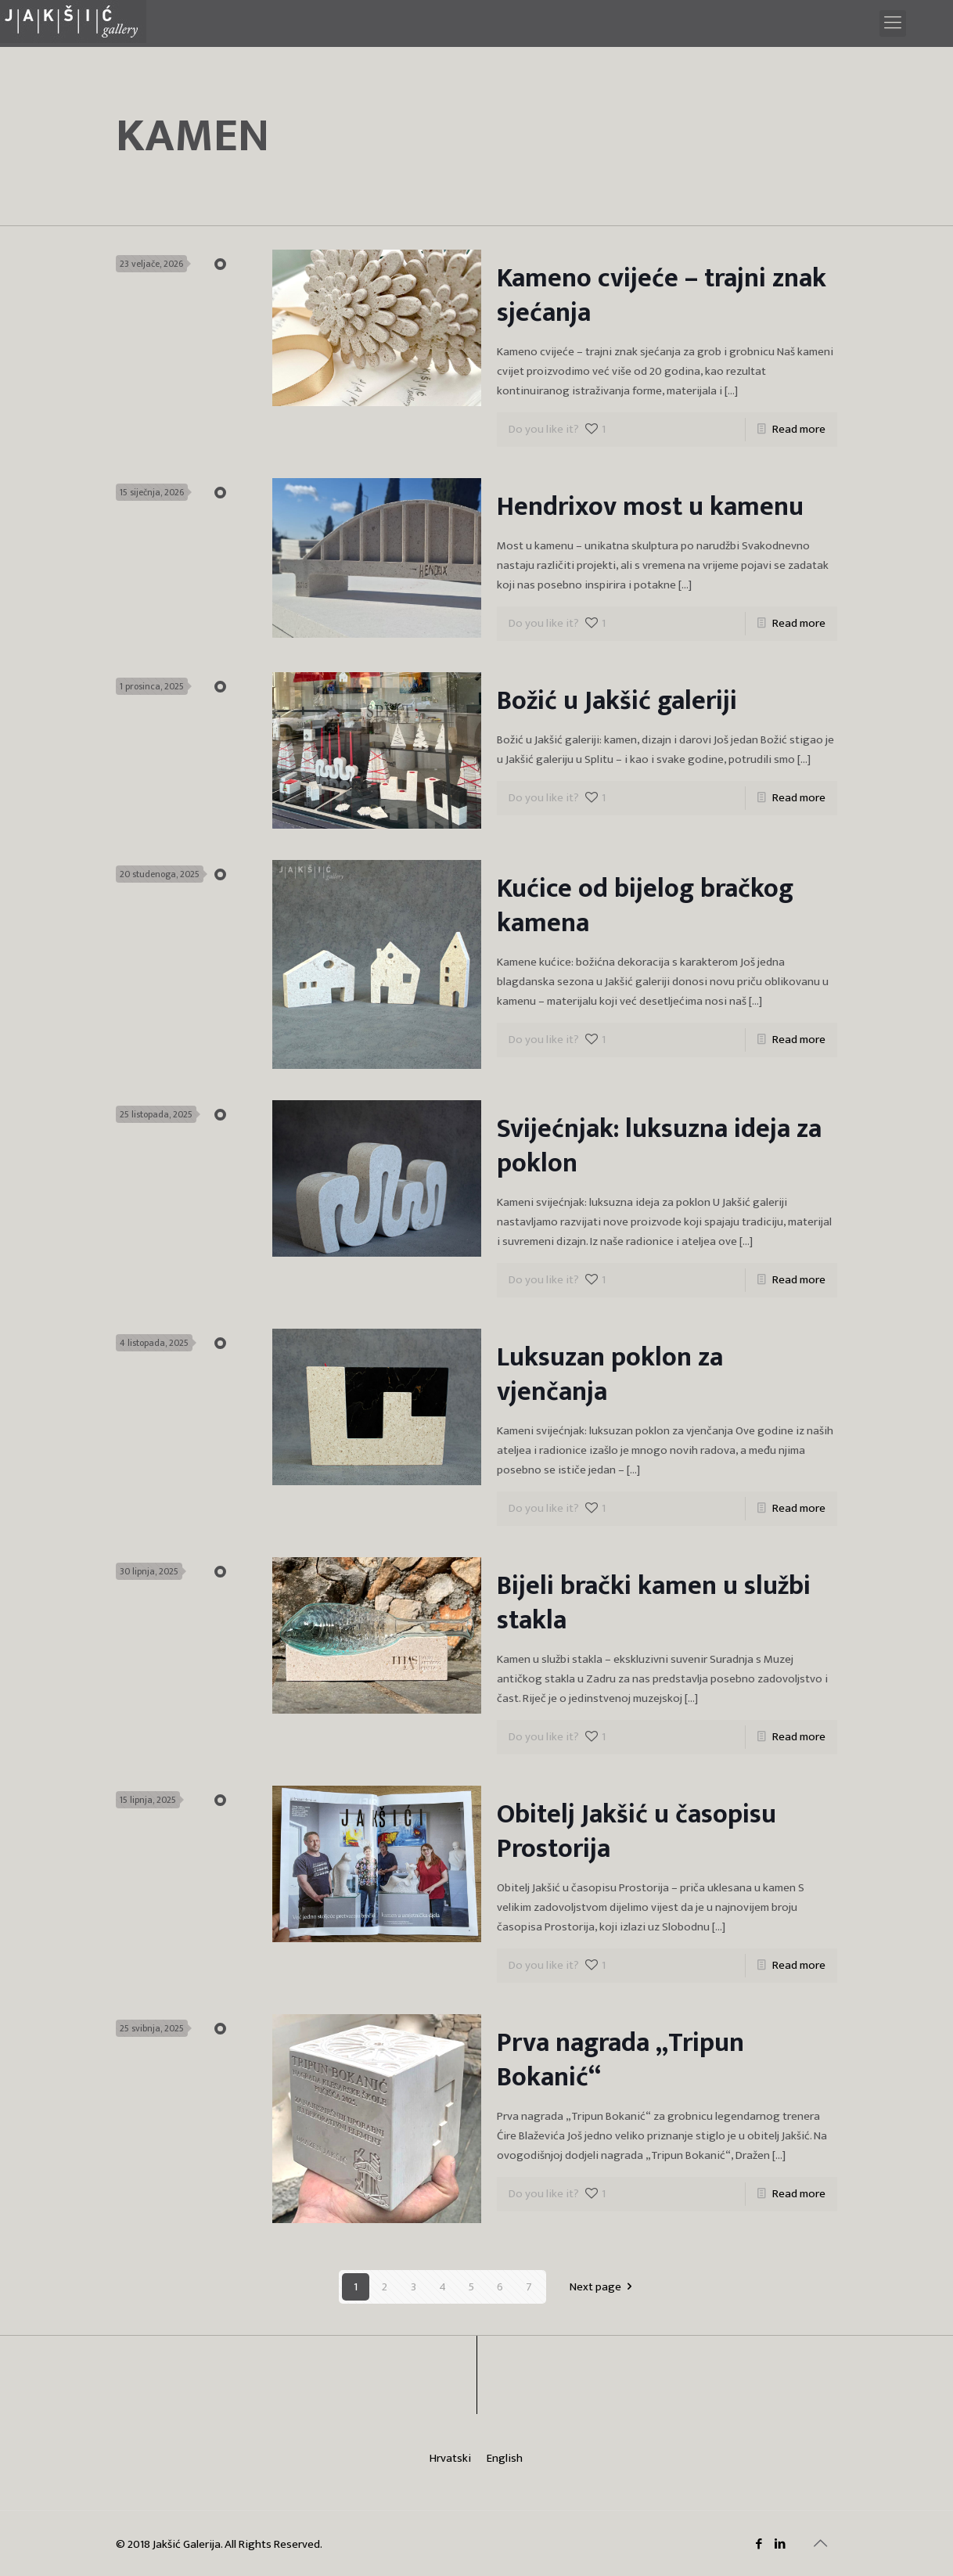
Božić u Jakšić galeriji (617, 701)
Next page (604, 2287)
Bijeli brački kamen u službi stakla (654, 1603)
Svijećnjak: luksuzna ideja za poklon (659, 1146)
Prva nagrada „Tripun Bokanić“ (620, 2060)
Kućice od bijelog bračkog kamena (645, 906)
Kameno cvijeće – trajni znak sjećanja (661, 296)
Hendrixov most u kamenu (650, 507)
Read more (798, 429)
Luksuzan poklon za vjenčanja (610, 1375)
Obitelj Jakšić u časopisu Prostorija (636, 1832)
